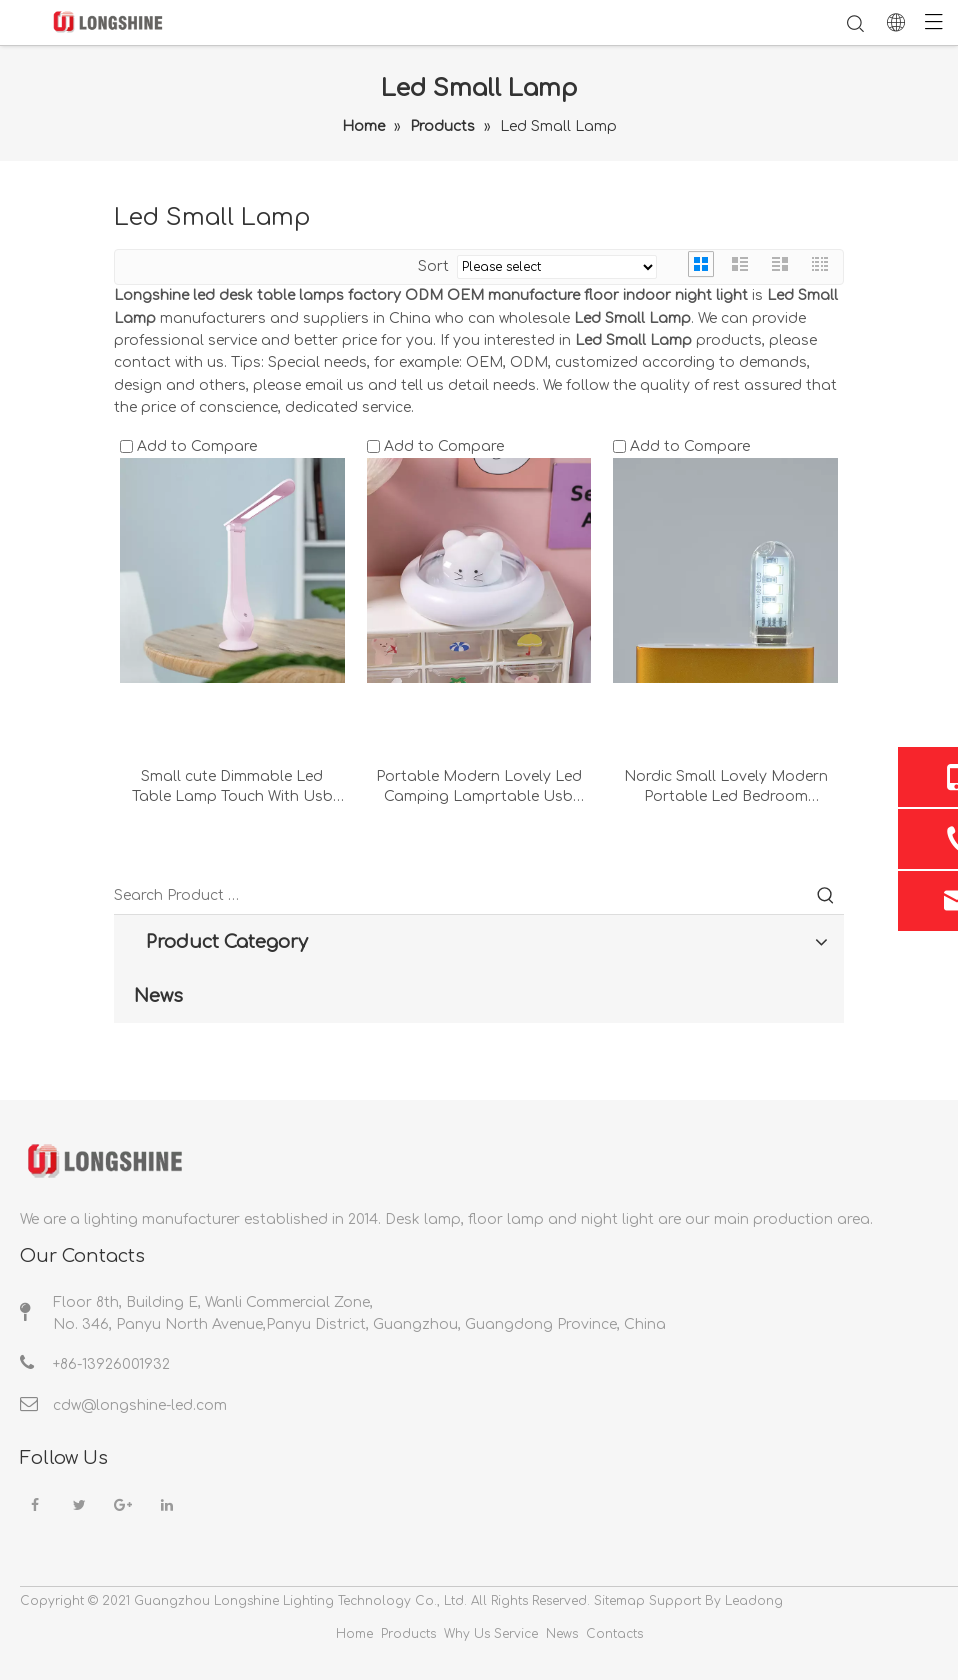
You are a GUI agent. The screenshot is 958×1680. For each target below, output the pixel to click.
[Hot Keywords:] (826, 896)
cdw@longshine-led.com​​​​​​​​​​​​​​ (140, 1405)
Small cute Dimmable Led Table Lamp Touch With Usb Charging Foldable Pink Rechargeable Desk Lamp (232, 788)
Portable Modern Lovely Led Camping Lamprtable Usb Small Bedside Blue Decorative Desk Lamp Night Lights (478, 788)
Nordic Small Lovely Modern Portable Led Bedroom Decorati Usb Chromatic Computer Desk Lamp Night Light (726, 788)
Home (354, 1634)
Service (516, 1634)
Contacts (614, 1634)
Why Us (467, 1634)
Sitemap (619, 1601)
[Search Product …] (461, 896)
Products (408, 1634)
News (562, 1634)
